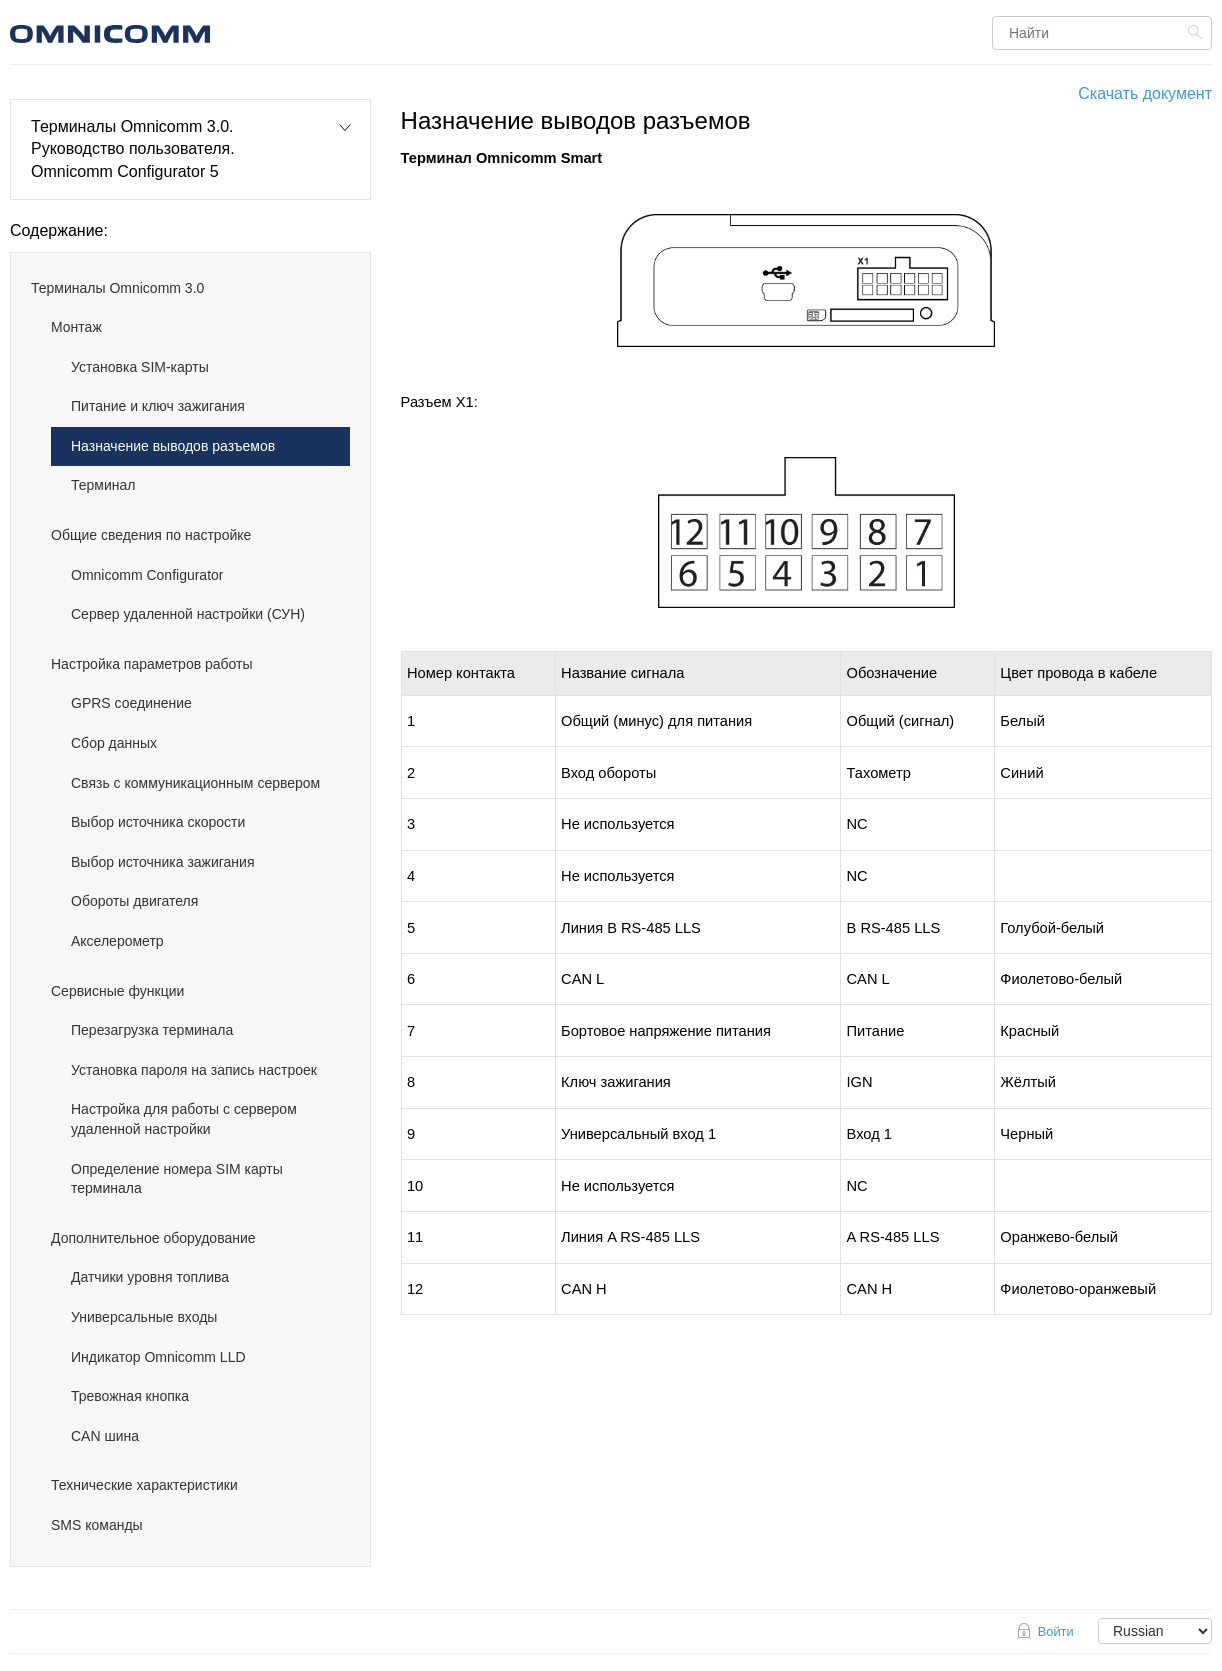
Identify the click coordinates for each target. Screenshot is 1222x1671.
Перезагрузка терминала (152, 1030)
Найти (1197, 32)
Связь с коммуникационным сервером (195, 783)
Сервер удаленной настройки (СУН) (188, 614)
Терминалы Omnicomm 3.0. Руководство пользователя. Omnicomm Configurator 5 (133, 149)
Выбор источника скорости (158, 822)
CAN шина (105, 1436)
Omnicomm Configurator (147, 575)
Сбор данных (114, 743)
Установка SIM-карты (140, 367)
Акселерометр (117, 941)
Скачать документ (1145, 93)
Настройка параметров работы (152, 664)
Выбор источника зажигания (163, 862)
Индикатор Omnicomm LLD (158, 1357)
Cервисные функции (117, 991)
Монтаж (76, 327)
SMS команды (97, 1525)
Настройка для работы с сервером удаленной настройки (184, 1119)
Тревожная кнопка (130, 1396)
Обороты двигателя (134, 901)
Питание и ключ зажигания (158, 406)
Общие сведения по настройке (151, 535)
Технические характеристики (144, 1485)
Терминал (103, 485)
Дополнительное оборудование (153, 1238)
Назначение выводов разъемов (173, 446)
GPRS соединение (131, 703)
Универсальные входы (144, 1317)
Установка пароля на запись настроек (194, 1070)
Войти (1056, 1631)
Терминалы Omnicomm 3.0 (117, 288)
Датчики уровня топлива (150, 1277)
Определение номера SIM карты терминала (177, 1179)
